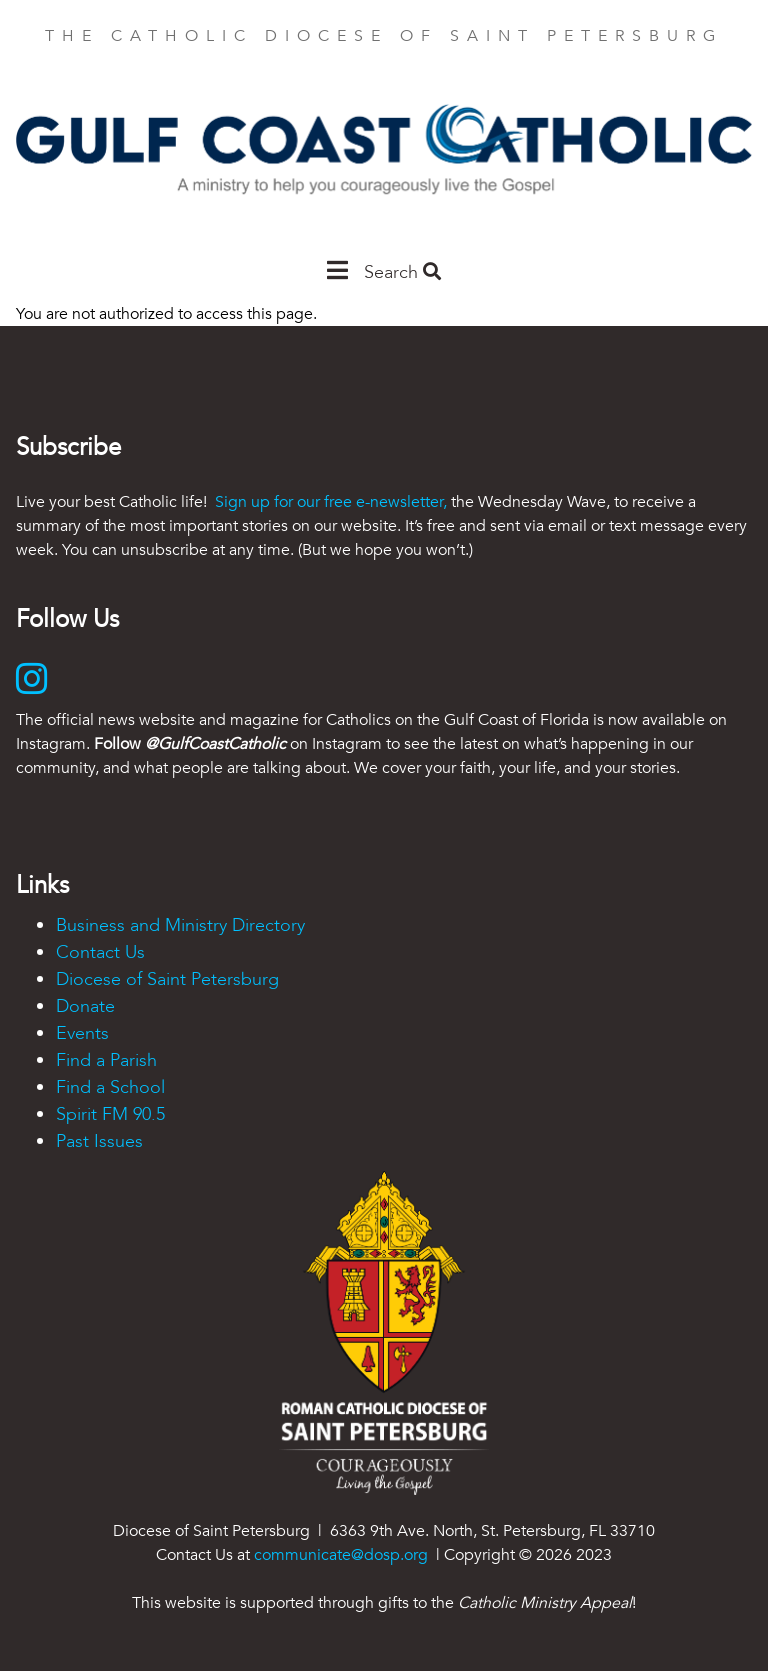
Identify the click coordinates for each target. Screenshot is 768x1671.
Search (402, 272)
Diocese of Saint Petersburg (167, 979)
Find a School (110, 1087)
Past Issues (99, 1141)
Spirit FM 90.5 (110, 1114)
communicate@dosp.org (341, 1555)
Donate (85, 1006)
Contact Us (100, 952)
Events (82, 1033)
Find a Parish (106, 1060)
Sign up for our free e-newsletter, (331, 502)
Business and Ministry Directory (180, 925)
